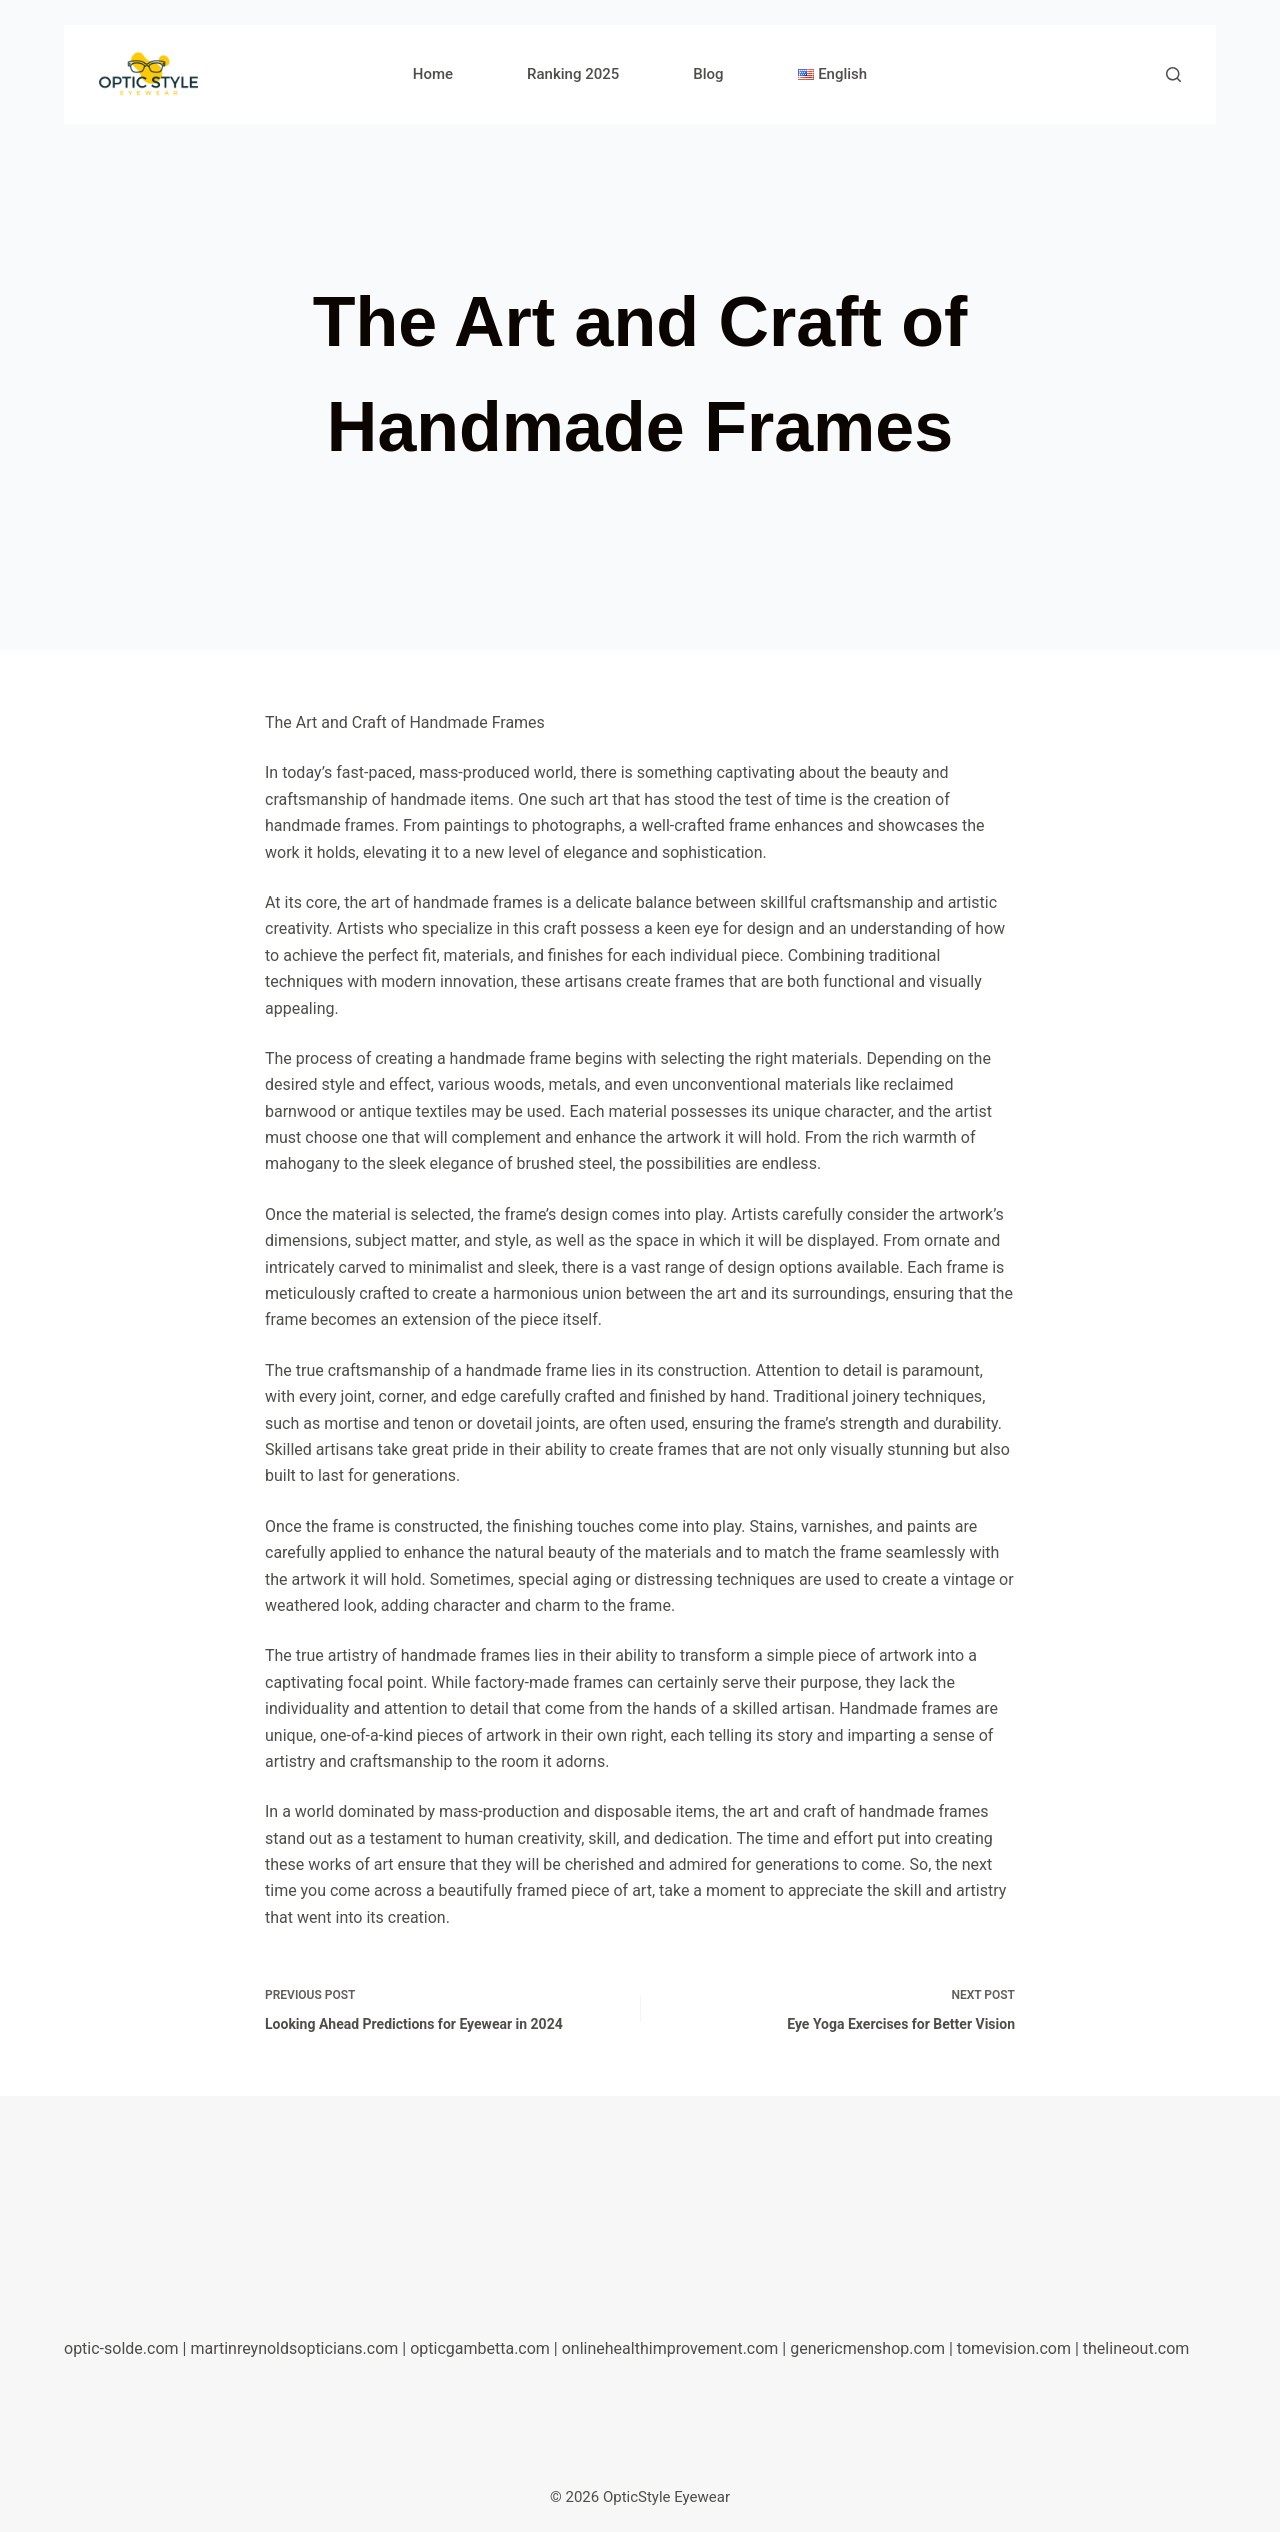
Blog (708, 74)
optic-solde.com (121, 2348)
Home (433, 74)
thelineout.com (1136, 2348)
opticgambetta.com (480, 2348)
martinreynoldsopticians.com (294, 2348)
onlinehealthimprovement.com (670, 2348)
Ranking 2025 (573, 74)
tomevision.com (1014, 2348)
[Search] (1173, 74)
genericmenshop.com (867, 2348)
